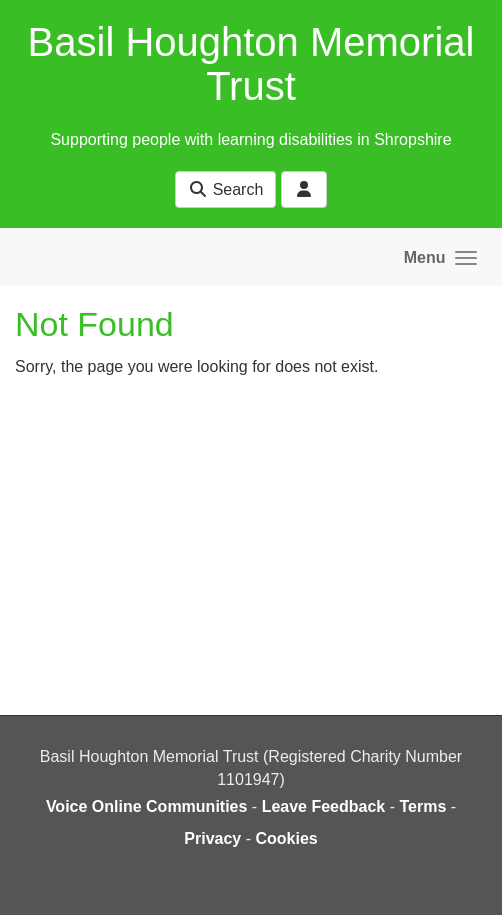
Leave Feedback (324, 806)
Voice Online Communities (147, 806)
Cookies (286, 838)
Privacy (212, 838)
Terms (422, 806)
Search (225, 189)
